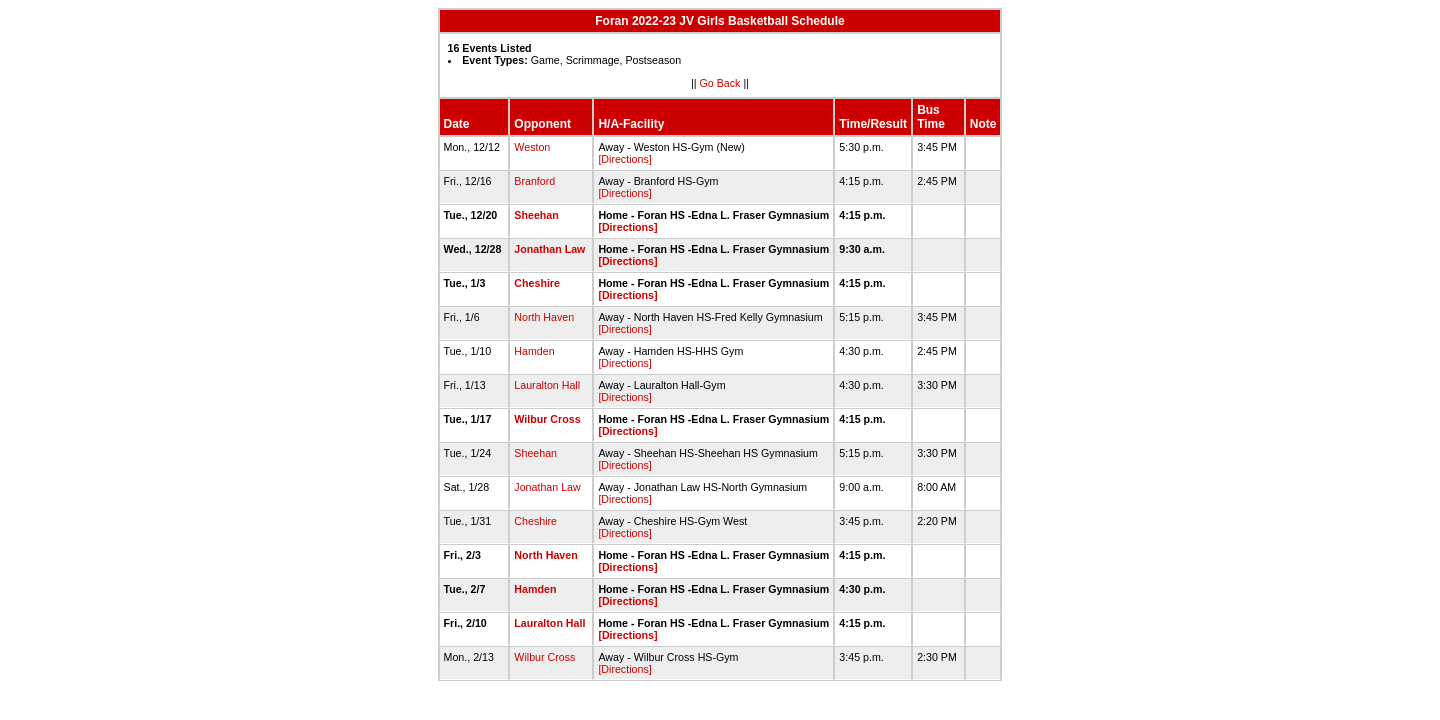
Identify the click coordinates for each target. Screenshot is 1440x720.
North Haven (544, 317)
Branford (534, 181)
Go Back (720, 83)
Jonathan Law (549, 249)
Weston (532, 147)
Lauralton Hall (547, 385)
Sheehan (536, 215)
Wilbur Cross (547, 419)
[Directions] (624, 159)
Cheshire (537, 283)
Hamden (534, 351)
